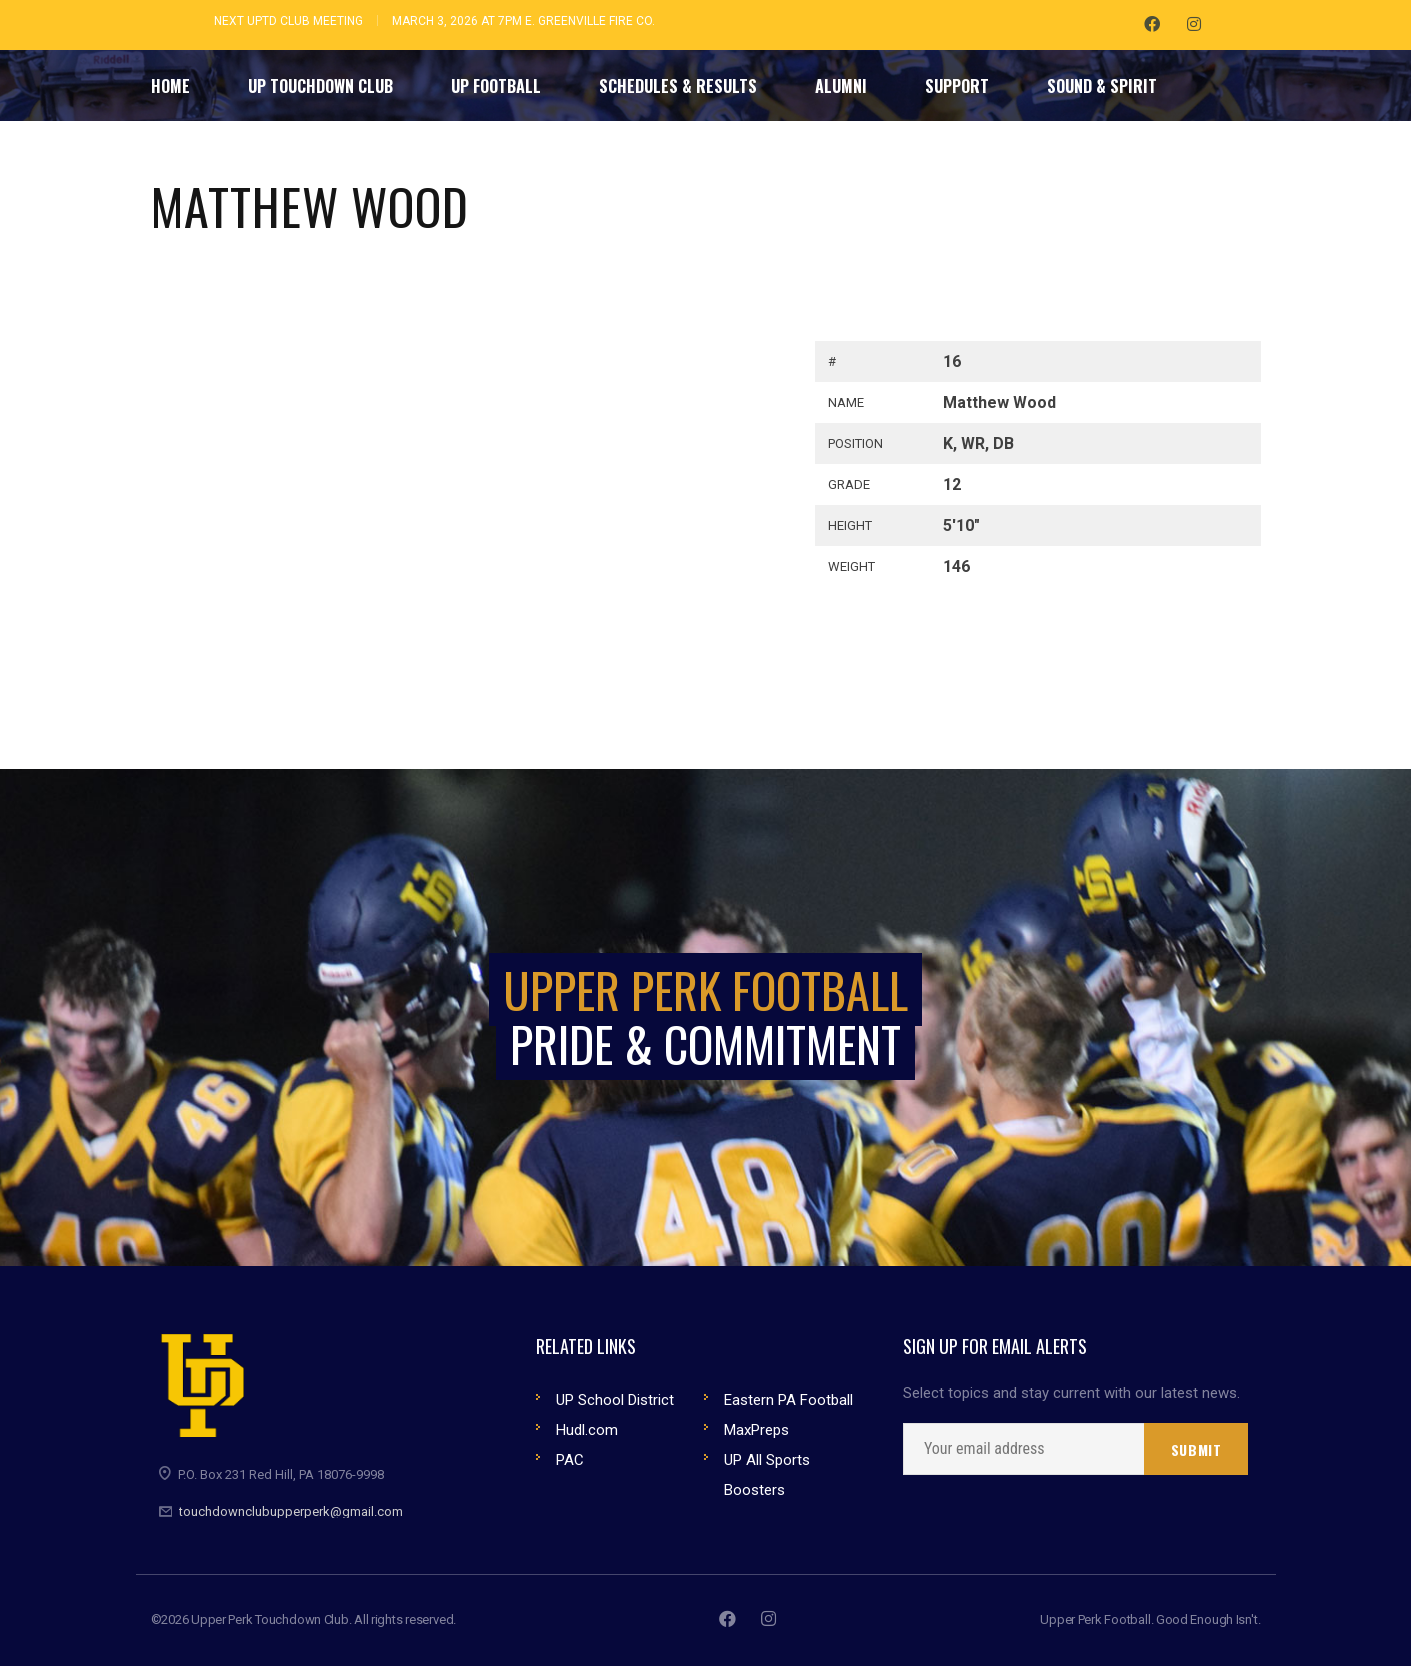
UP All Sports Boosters (767, 1475)
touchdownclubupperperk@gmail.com (291, 1511)
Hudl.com (587, 1430)
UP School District (615, 1400)
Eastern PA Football (788, 1400)
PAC (570, 1460)
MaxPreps (756, 1430)
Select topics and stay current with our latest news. (1071, 1393)
